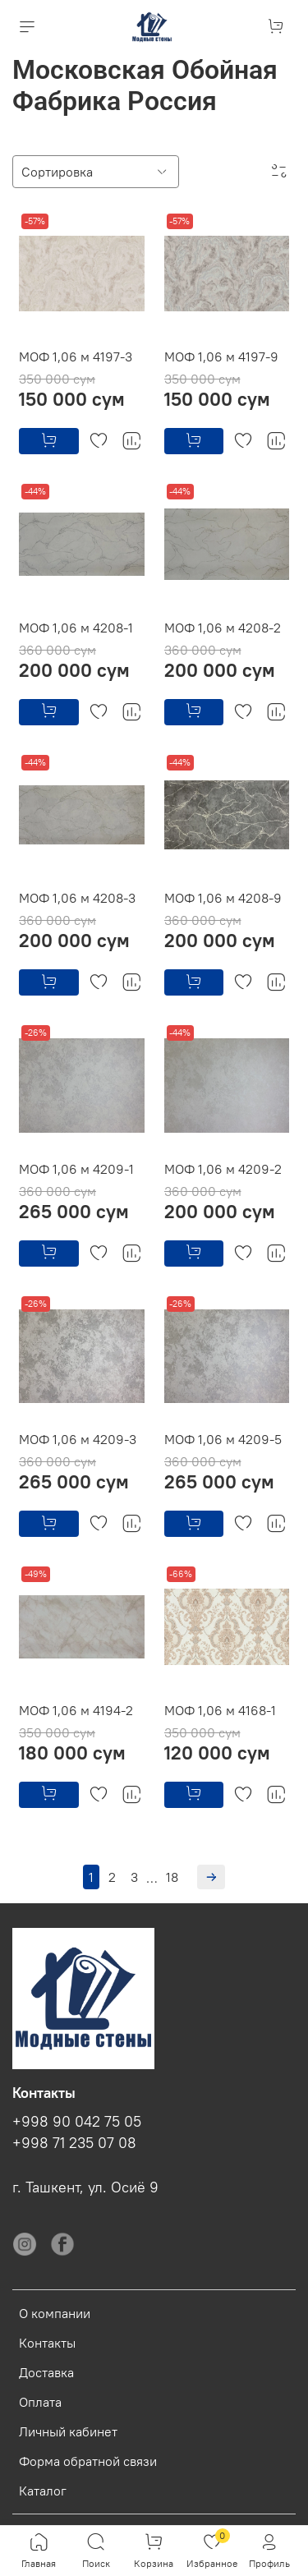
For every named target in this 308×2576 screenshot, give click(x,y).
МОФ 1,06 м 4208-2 (222, 627)
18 (172, 1877)
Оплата (40, 2402)
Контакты (47, 2342)
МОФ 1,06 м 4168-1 (220, 1710)
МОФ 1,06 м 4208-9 (223, 898)
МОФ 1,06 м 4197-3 (75, 356)
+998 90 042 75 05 (76, 2122)
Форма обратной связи (88, 2461)
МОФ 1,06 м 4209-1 (76, 1169)
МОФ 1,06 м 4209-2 (223, 1169)
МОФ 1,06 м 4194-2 (76, 1710)
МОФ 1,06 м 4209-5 (223, 1439)
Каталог (43, 2490)
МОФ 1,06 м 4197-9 (221, 356)
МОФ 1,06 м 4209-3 (77, 1439)
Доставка (46, 2372)
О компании (54, 2313)
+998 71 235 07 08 (74, 2143)
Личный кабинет (68, 2431)
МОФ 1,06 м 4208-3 (77, 898)
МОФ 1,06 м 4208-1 (76, 627)
